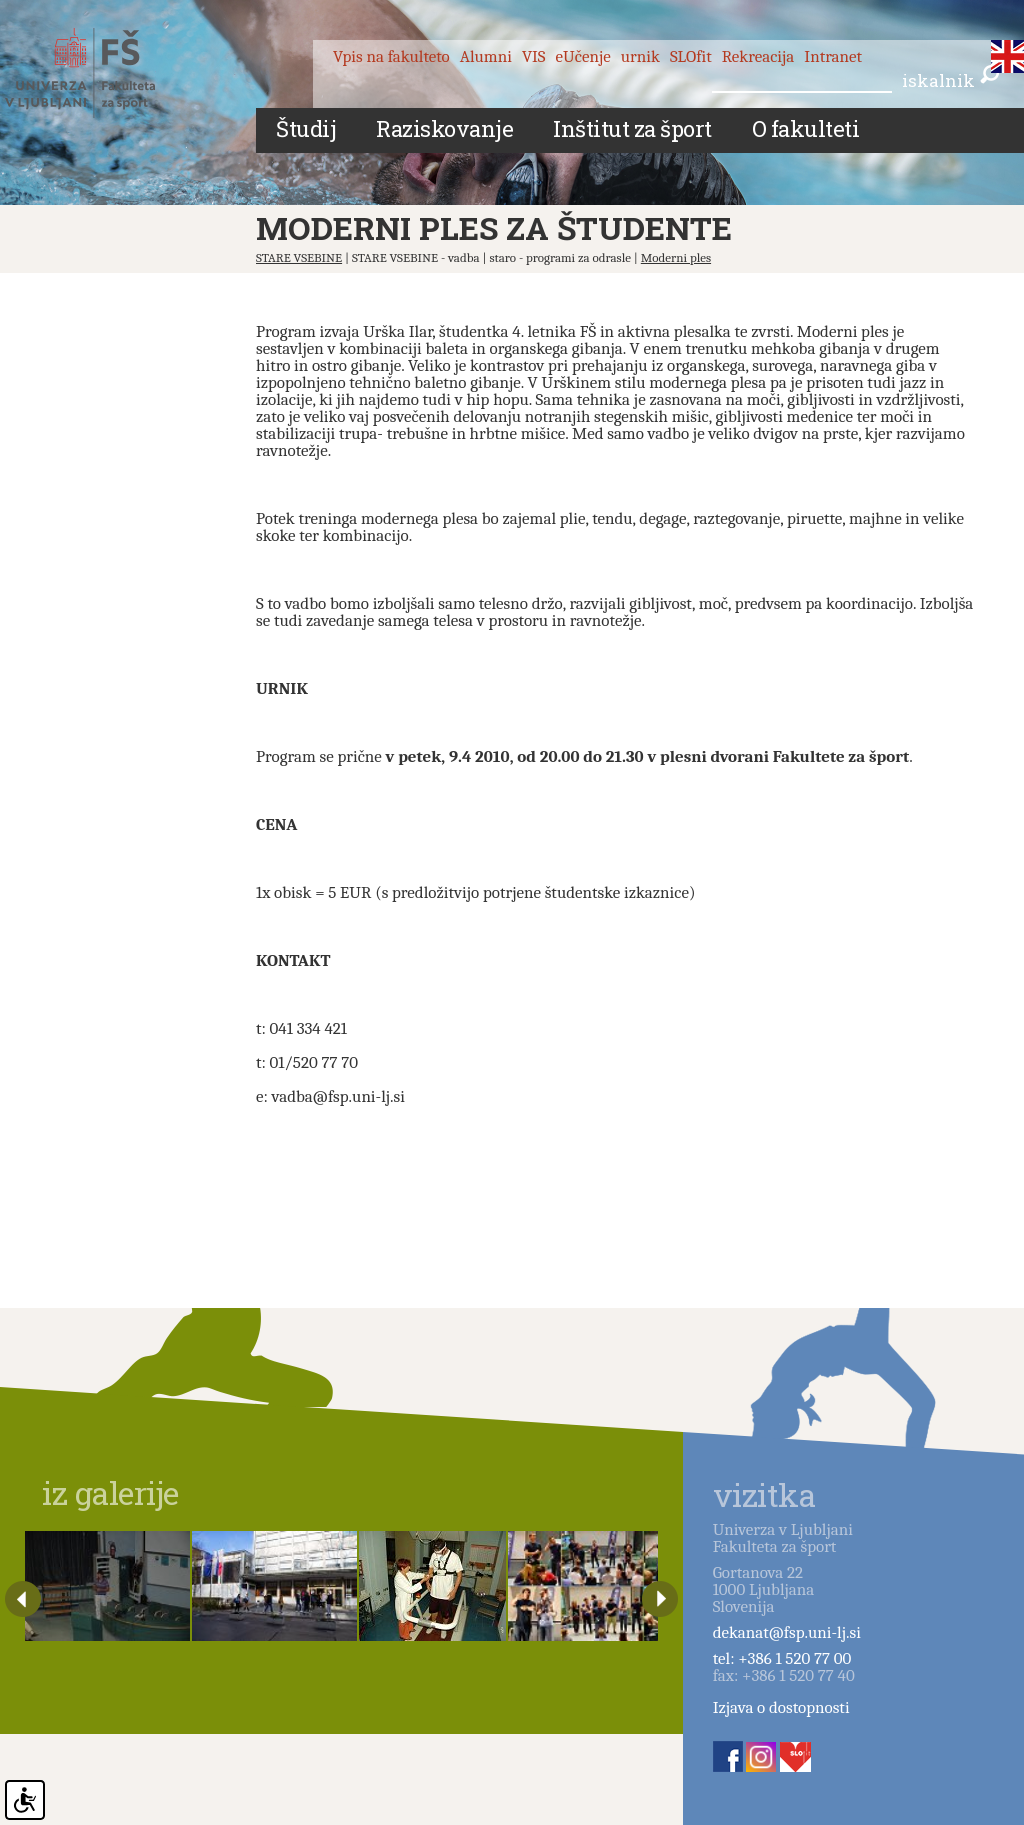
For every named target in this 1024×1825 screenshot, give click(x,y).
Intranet (833, 56)
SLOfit (691, 56)
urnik (640, 56)
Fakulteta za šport (102, 73)
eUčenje (583, 56)
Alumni (486, 56)
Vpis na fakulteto (391, 56)
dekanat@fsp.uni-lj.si (787, 1632)
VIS (534, 56)
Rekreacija (758, 56)
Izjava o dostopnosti (781, 1707)
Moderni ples (676, 257)
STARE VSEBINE (299, 257)
